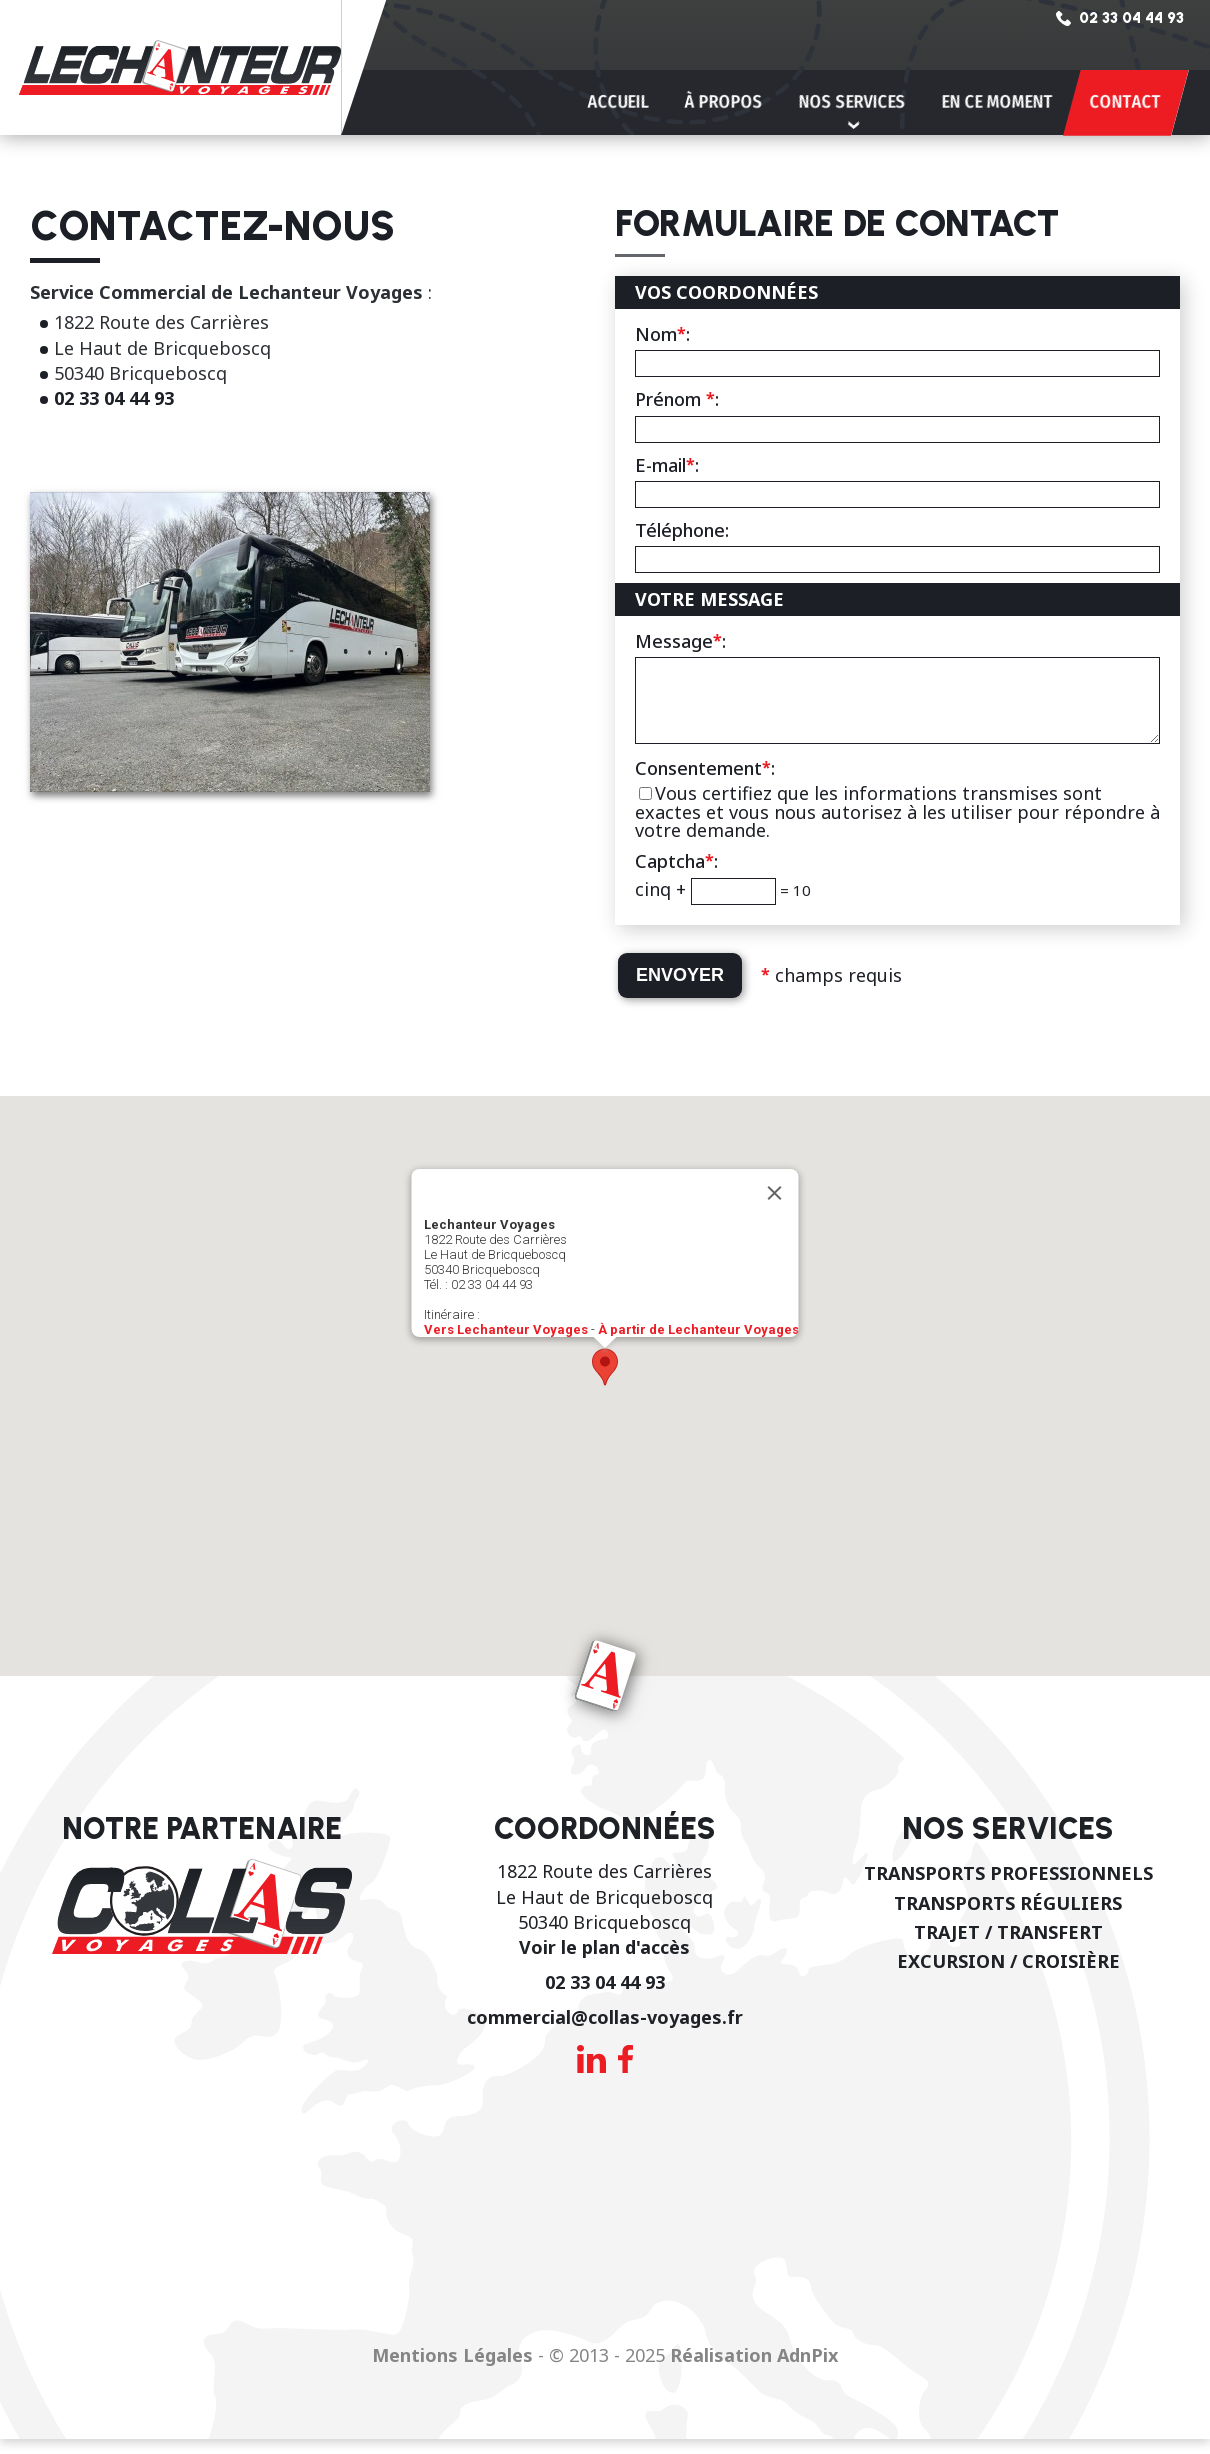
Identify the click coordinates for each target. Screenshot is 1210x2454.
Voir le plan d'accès (604, 1962)
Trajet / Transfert (1008, 1947)
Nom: (662, 334)
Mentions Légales (452, 2370)
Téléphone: (682, 530)
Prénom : (677, 399)
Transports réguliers (1008, 1918)
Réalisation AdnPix (754, 2370)
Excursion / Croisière (1008, 1976)
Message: (680, 641)
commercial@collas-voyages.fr (605, 2032)
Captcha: (676, 876)
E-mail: (667, 465)
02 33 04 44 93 (114, 398)
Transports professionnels (1008, 1888)
